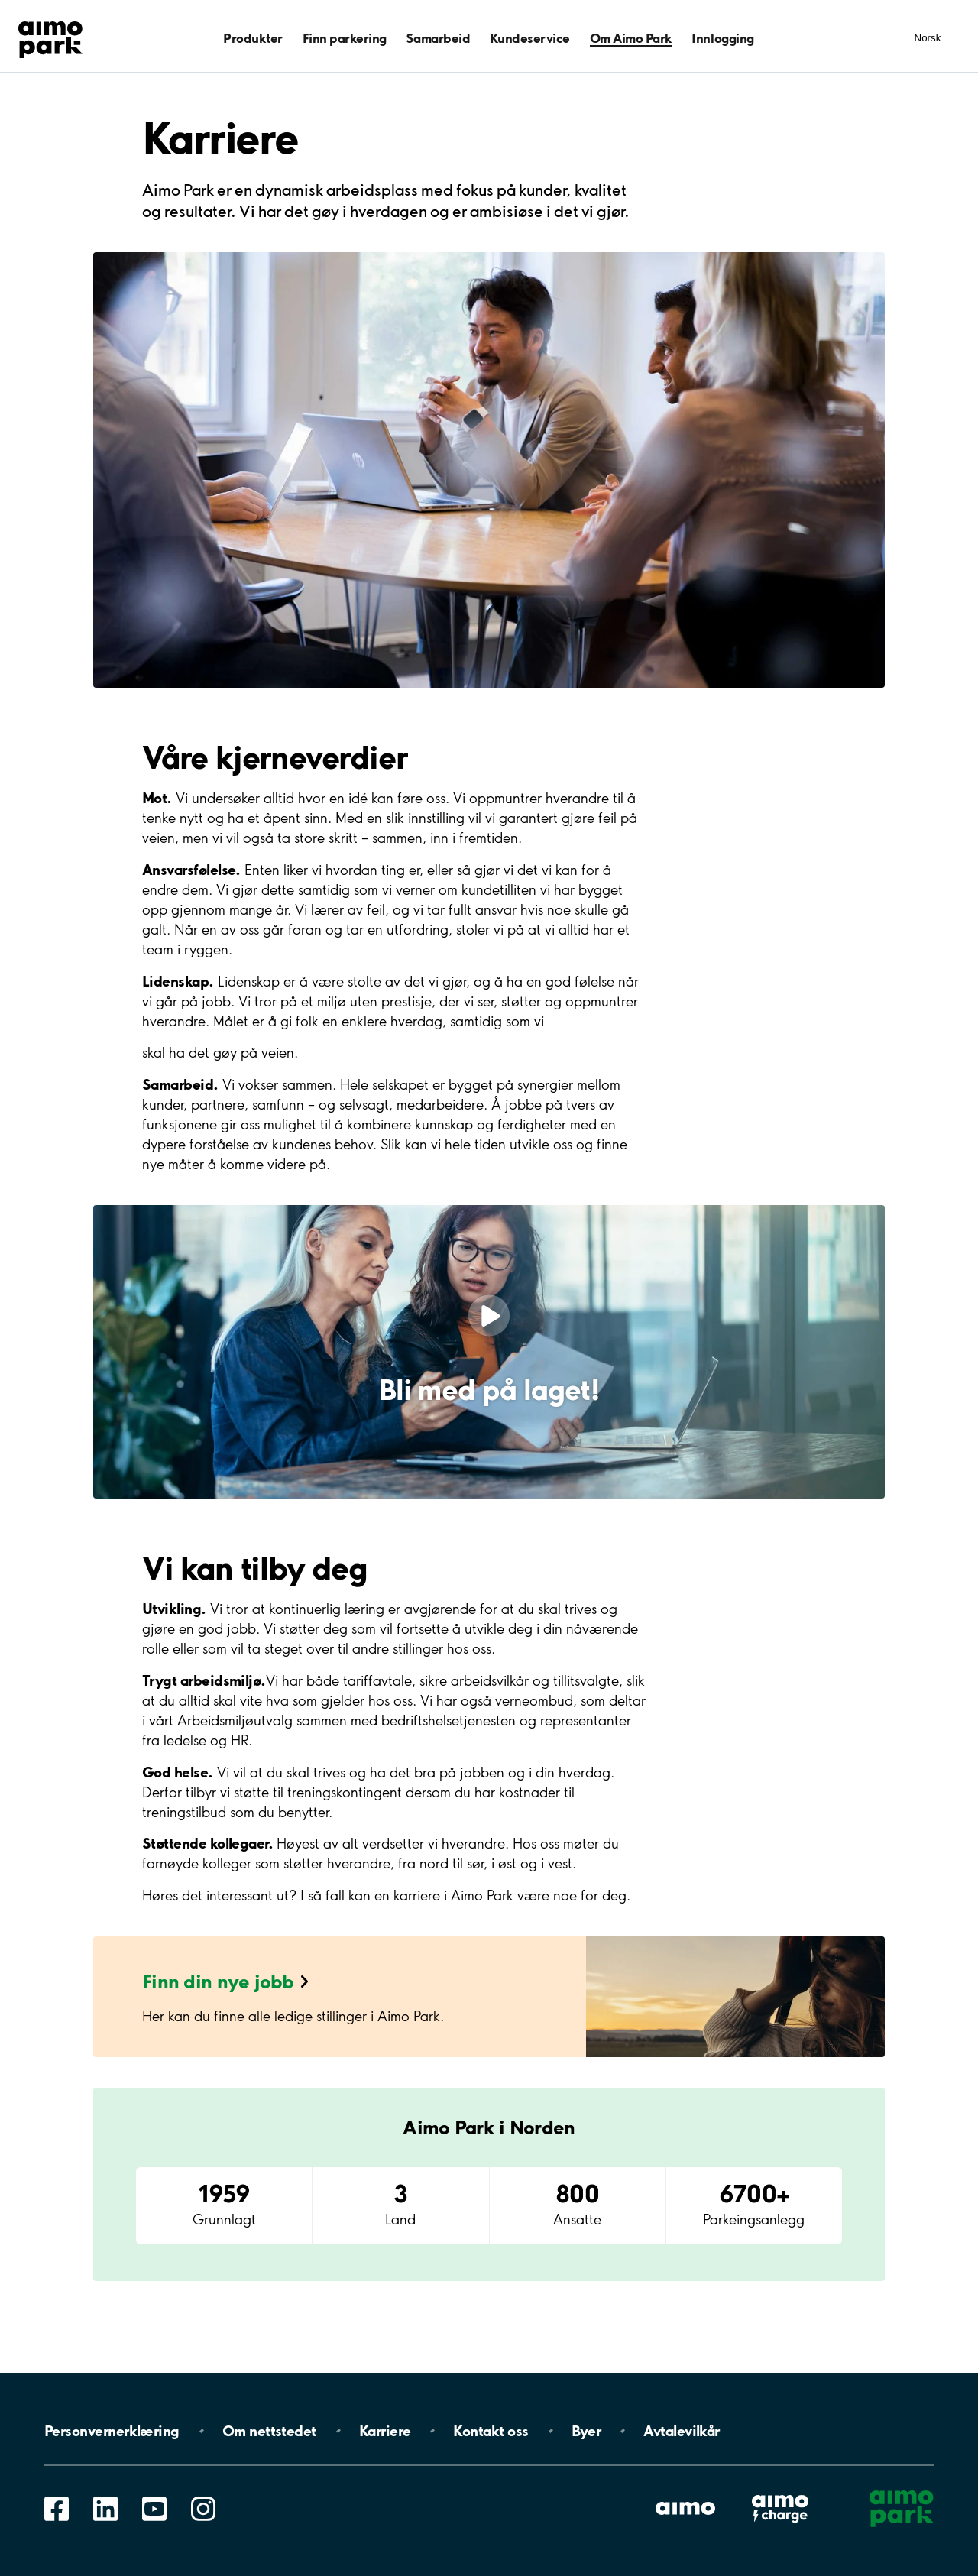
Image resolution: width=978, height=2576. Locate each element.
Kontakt (490, 2431)
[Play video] (489, 1315)
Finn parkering (345, 38)
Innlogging (722, 38)
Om (269, 2431)
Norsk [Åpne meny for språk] (928, 38)
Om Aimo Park (631, 38)
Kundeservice (530, 38)
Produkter (253, 38)
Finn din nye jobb (218, 1980)
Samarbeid (438, 38)
